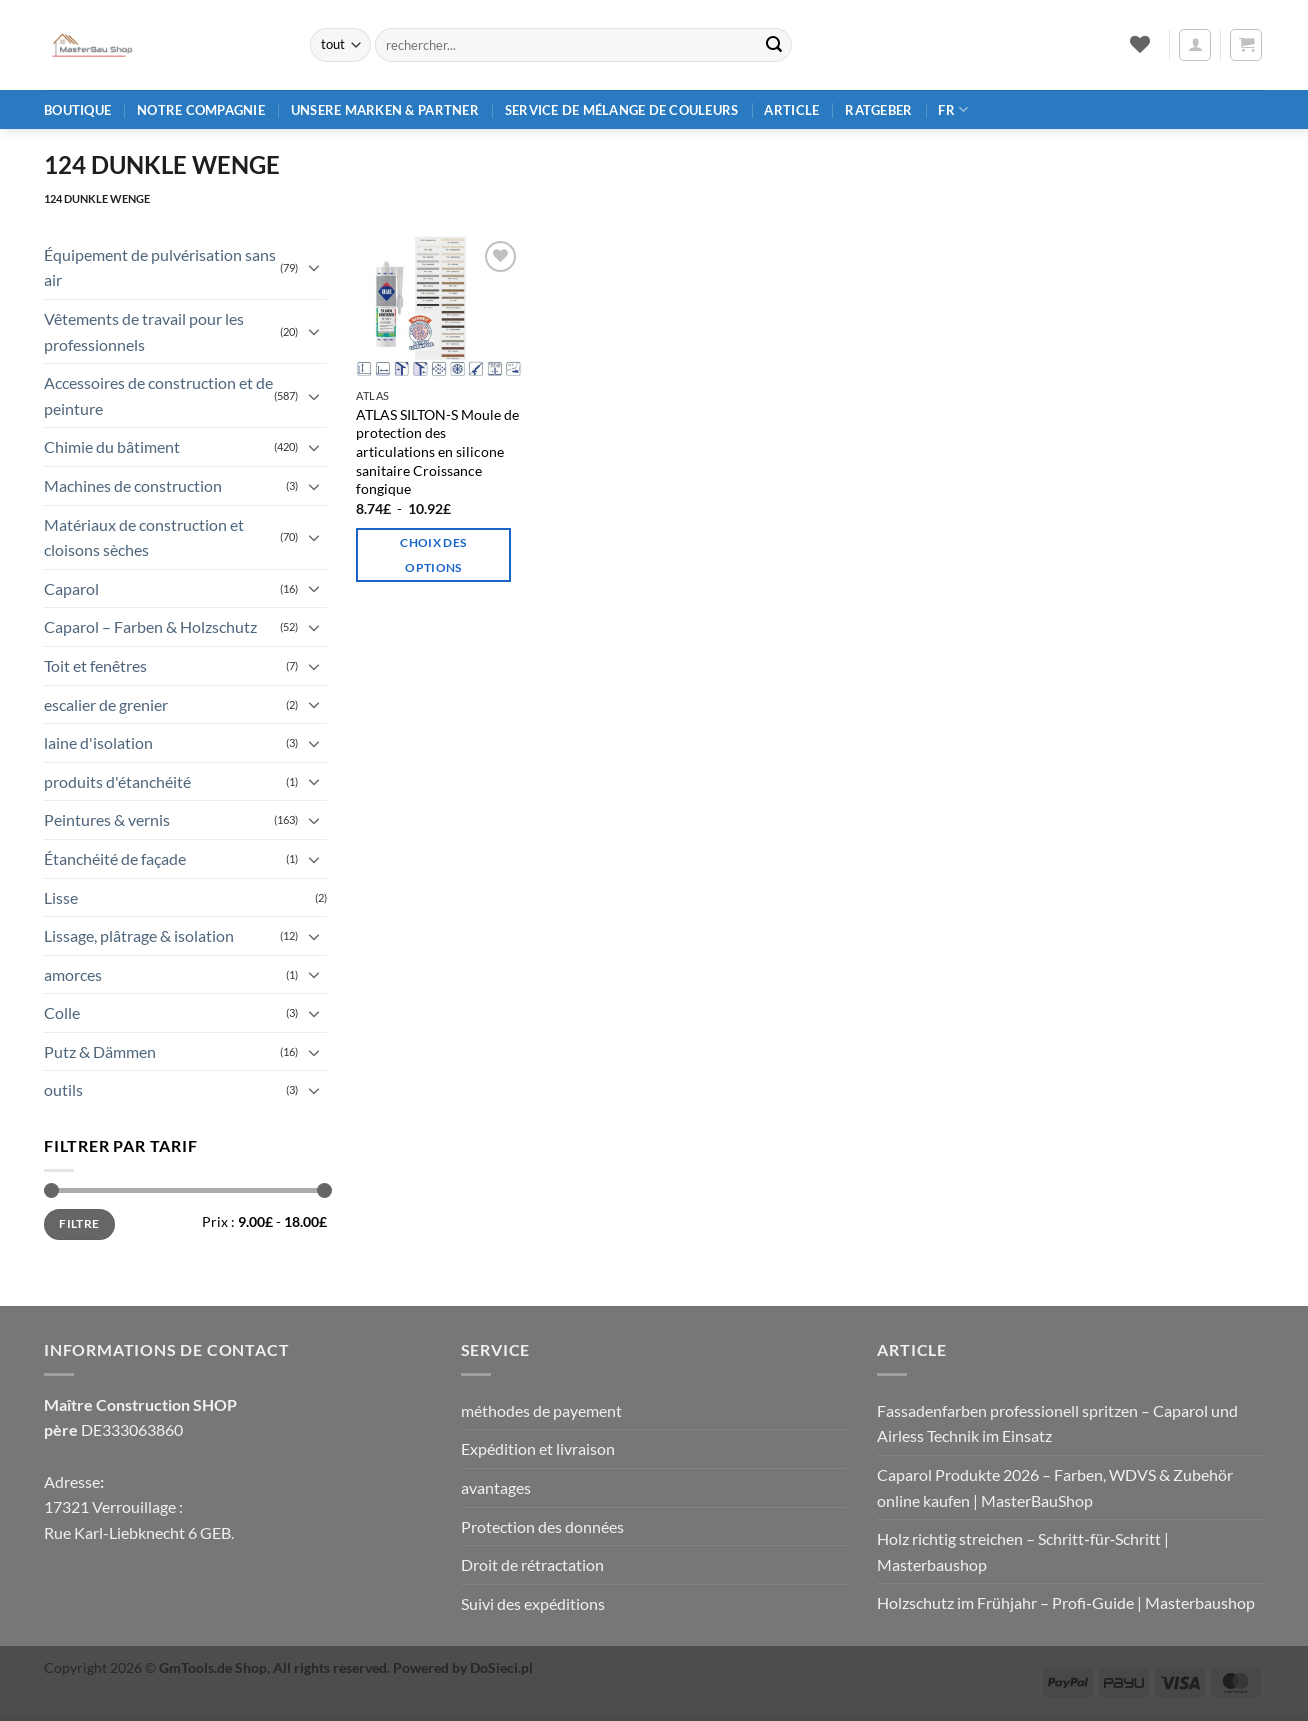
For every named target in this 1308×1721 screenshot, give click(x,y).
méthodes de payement (541, 1410)
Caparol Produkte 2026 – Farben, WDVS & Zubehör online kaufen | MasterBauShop (1055, 1487)
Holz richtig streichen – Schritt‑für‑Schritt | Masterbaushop (1023, 1551)
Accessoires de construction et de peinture (158, 395)
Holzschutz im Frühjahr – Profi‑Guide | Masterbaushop (1065, 1602)
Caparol (71, 588)
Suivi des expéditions (533, 1603)
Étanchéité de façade (115, 858)
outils (63, 1089)
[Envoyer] (774, 45)
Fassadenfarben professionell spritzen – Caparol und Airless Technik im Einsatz (1057, 1423)
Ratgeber (878, 110)
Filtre (79, 1223)
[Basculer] (315, 267)
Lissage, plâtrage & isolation (139, 935)
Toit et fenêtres (95, 665)
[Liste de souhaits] (1139, 44)
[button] (1195, 45)
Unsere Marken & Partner (385, 110)
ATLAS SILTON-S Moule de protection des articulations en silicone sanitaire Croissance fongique (437, 452)
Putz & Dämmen (100, 1051)
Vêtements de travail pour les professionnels (144, 331)
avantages (496, 1487)
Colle (62, 1012)
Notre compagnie (201, 110)
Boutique (77, 110)
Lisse (61, 897)
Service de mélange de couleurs (622, 110)
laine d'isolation (98, 742)
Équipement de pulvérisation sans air (160, 267)
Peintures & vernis (107, 819)
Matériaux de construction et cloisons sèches (144, 537)
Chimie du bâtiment (112, 446)
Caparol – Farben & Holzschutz (150, 626)
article (791, 110)
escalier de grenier (106, 704)
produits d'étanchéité (117, 781)
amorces (73, 974)
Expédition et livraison (538, 1448)
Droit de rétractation (532, 1564)
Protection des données (542, 1526)
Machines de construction (133, 485)
